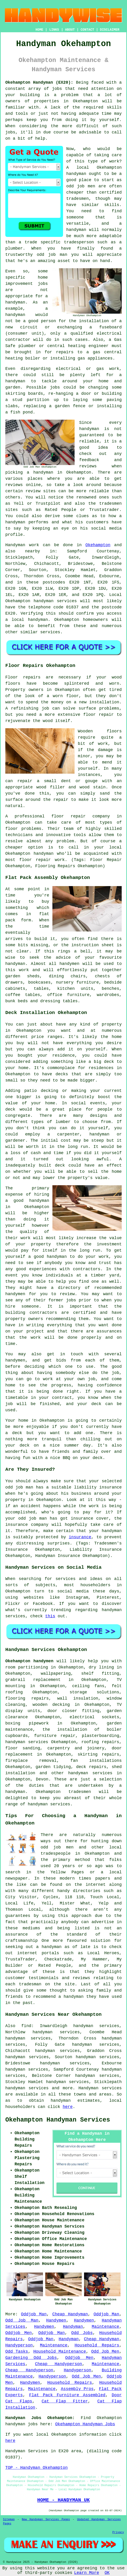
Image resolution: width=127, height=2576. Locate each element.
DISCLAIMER (109, 30)
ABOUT (70, 30)
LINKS (54, 30)
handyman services (55, 601)
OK (107, 2572)
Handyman (73, 2326)
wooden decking (51, 1704)
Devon (42, 1779)
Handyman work (22, 545)
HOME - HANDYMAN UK (63, 2500)
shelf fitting (100, 1673)
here (68, 2106)
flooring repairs (27, 1698)
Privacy (118, 2532)
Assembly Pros (77, 2389)
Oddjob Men (18, 2333)
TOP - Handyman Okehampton (36, 2467)
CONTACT (87, 30)
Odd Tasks (16, 2351)
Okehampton (97, 545)
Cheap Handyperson (58, 2364)
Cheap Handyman (70, 2314)
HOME (39, 30)
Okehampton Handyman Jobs (85, 2424)
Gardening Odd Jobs (31, 2357)
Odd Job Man (21, 2320)
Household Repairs (97, 2345)
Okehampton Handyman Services (57, 2119)
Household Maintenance (59, 2351)
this (50, 1616)
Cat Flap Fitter (65, 2401)
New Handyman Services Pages (46, 2519)
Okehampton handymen (29, 1661)
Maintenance (105, 2326)
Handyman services (100, 2088)
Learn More (86, 2572)
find (26, 2026)
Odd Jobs (82, 2333)
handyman (38, 619)
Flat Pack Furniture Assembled (67, 2395)
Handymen (56, 2320)
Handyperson (19, 2345)
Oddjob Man (34, 2314)
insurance (80, 1537)
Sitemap (9, 2519)
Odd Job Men (105, 2351)
